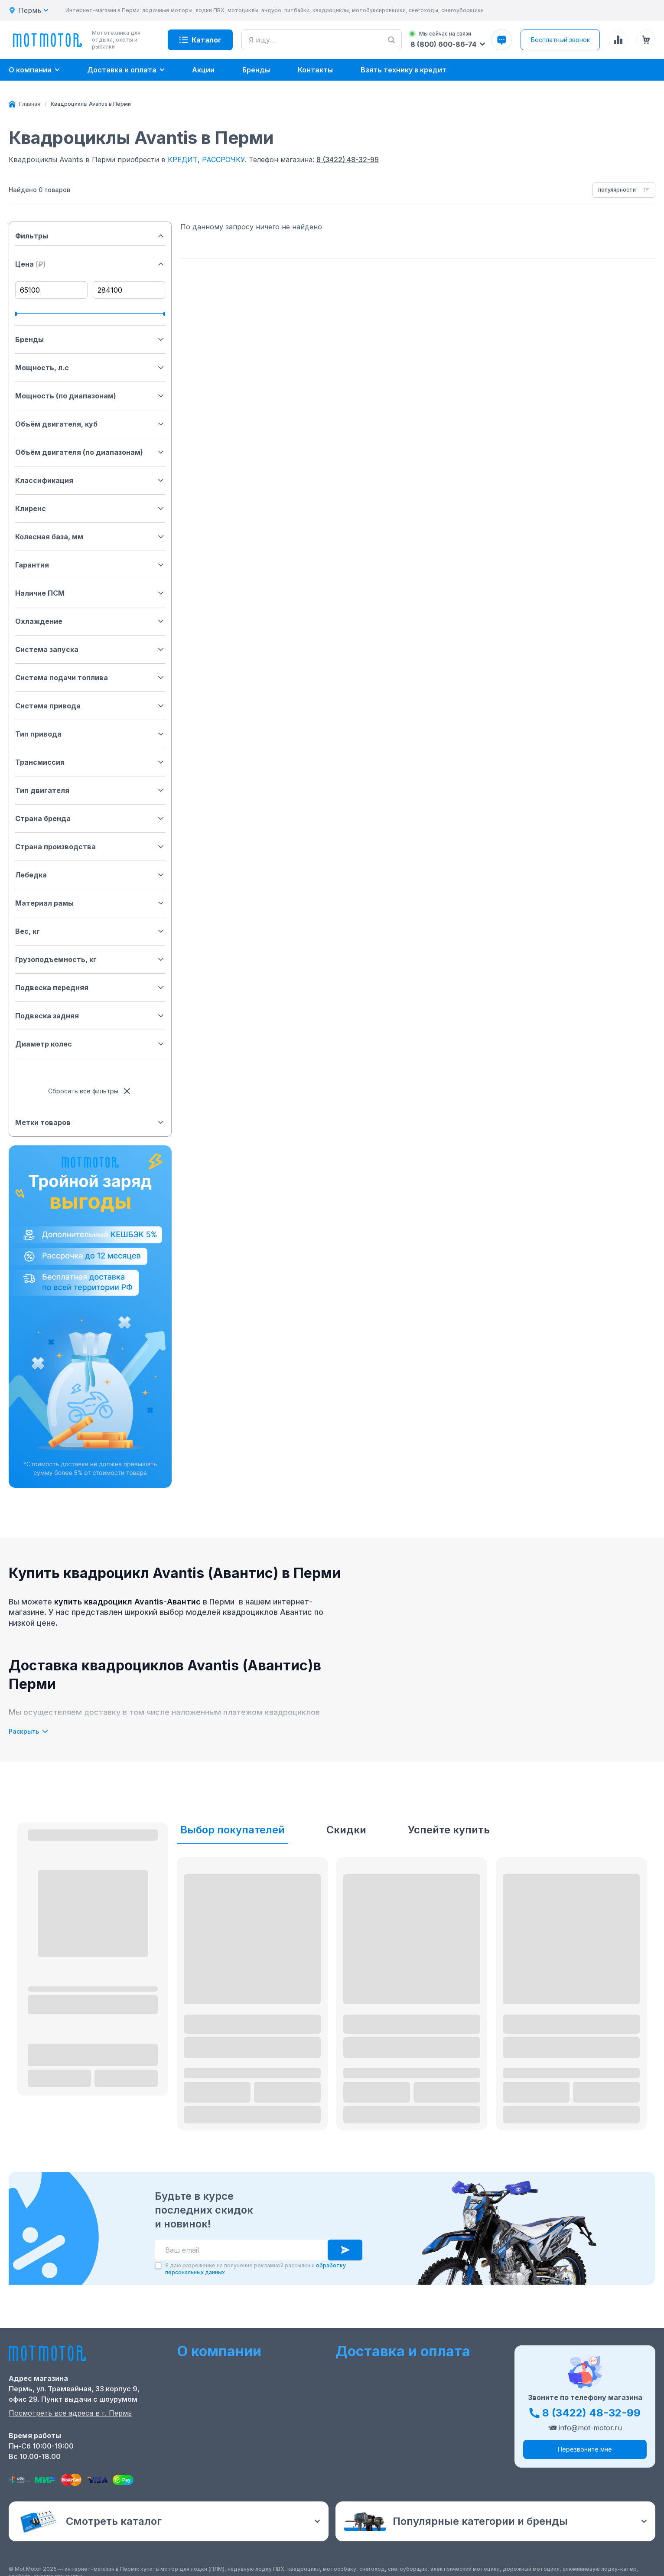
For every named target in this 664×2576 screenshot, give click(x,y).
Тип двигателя (90, 790)
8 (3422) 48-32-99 (347, 159)
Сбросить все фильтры (90, 1091)
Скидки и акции (205, 2383)
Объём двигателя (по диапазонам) (90, 452)
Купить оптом (360, 2411)
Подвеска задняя (90, 1015)
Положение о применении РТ (229, 2425)
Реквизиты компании (215, 2439)
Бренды (90, 339)
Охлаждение (90, 621)
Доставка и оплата (370, 2383)
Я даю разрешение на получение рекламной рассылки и (255, 2269)
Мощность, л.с (90, 367)
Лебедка (90, 875)
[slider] (17, 314)
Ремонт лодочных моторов (226, 2411)
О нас (187, 2369)
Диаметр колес (90, 1044)
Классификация (90, 480)
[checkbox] (158, 2265)
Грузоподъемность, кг (90, 959)
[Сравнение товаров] (618, 39)
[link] (91, 104)
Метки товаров (90, 1122)
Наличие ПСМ (90, 593)
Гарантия (90, 565)
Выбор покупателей (232, 1829)
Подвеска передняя (90, 987)
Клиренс (90, 508)
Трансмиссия (90, 762)
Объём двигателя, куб (90, 424)
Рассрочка (354, 2397)
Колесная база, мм (90, 536)
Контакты (194, 2397)
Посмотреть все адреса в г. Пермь (70, 2413)
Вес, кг (90, 931)
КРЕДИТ (183, 159)
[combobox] (623, 190)
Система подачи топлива (90, 677)
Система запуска (90, 649)
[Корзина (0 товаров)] (645, 39)
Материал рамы (90, 903)
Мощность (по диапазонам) (90, 395)
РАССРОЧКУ (223, 159)
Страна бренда (90, 818)
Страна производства (90, 846)
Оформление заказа (372, 2369)
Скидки (346, 1829)
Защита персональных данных (391, 2425)
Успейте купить (449, 1829)
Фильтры (90, 236)
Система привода (90, 705)
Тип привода (90, 734)
